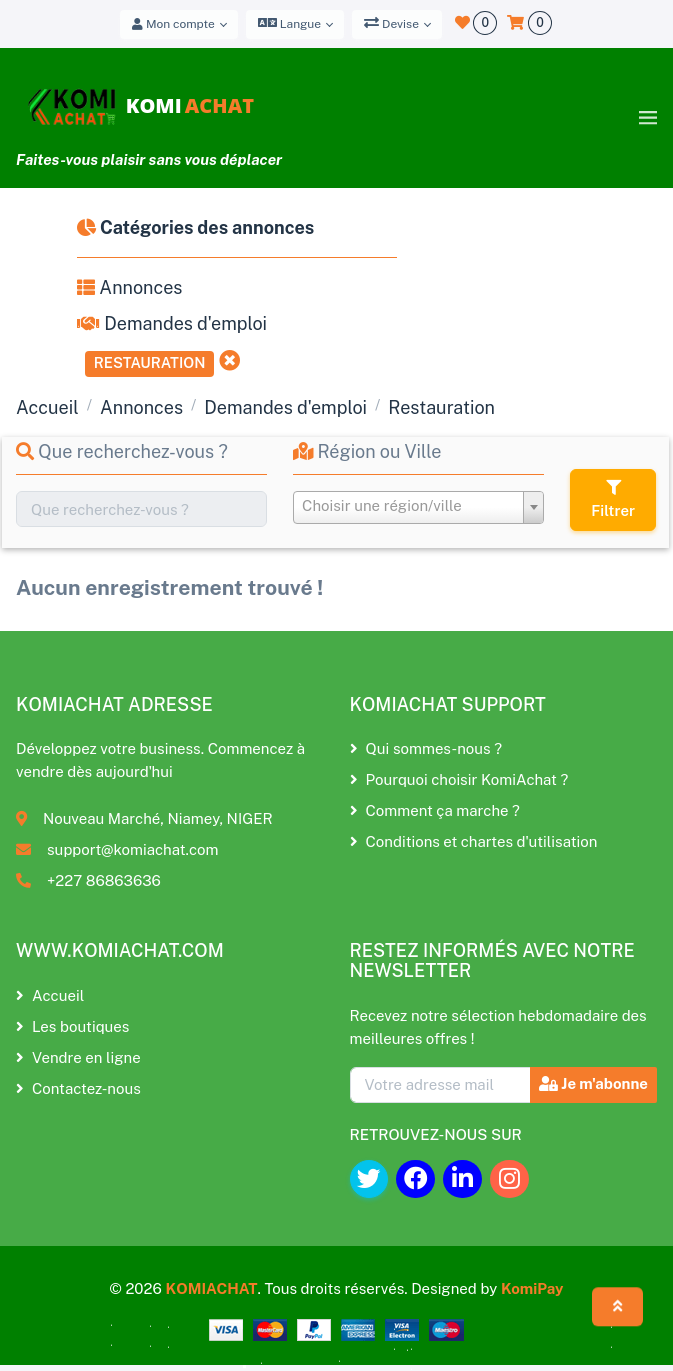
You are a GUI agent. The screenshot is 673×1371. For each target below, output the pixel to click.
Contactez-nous (78, 1088)
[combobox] (418, 507)
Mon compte (173, 24)
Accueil (47, 407)
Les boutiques (72, 1026)
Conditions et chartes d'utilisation (474, 841)
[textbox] (418, 506)
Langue (289, 23)
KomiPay (532, 1288)
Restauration (150, 362)
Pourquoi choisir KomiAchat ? (459, 779)
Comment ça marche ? (435, 810)
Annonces (129, 287)
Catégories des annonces (195, 227)
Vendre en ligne (78, 1057)
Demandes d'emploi (172, 323)
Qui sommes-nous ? (426, 748)
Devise (391, 23)
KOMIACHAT (211, 1288)
